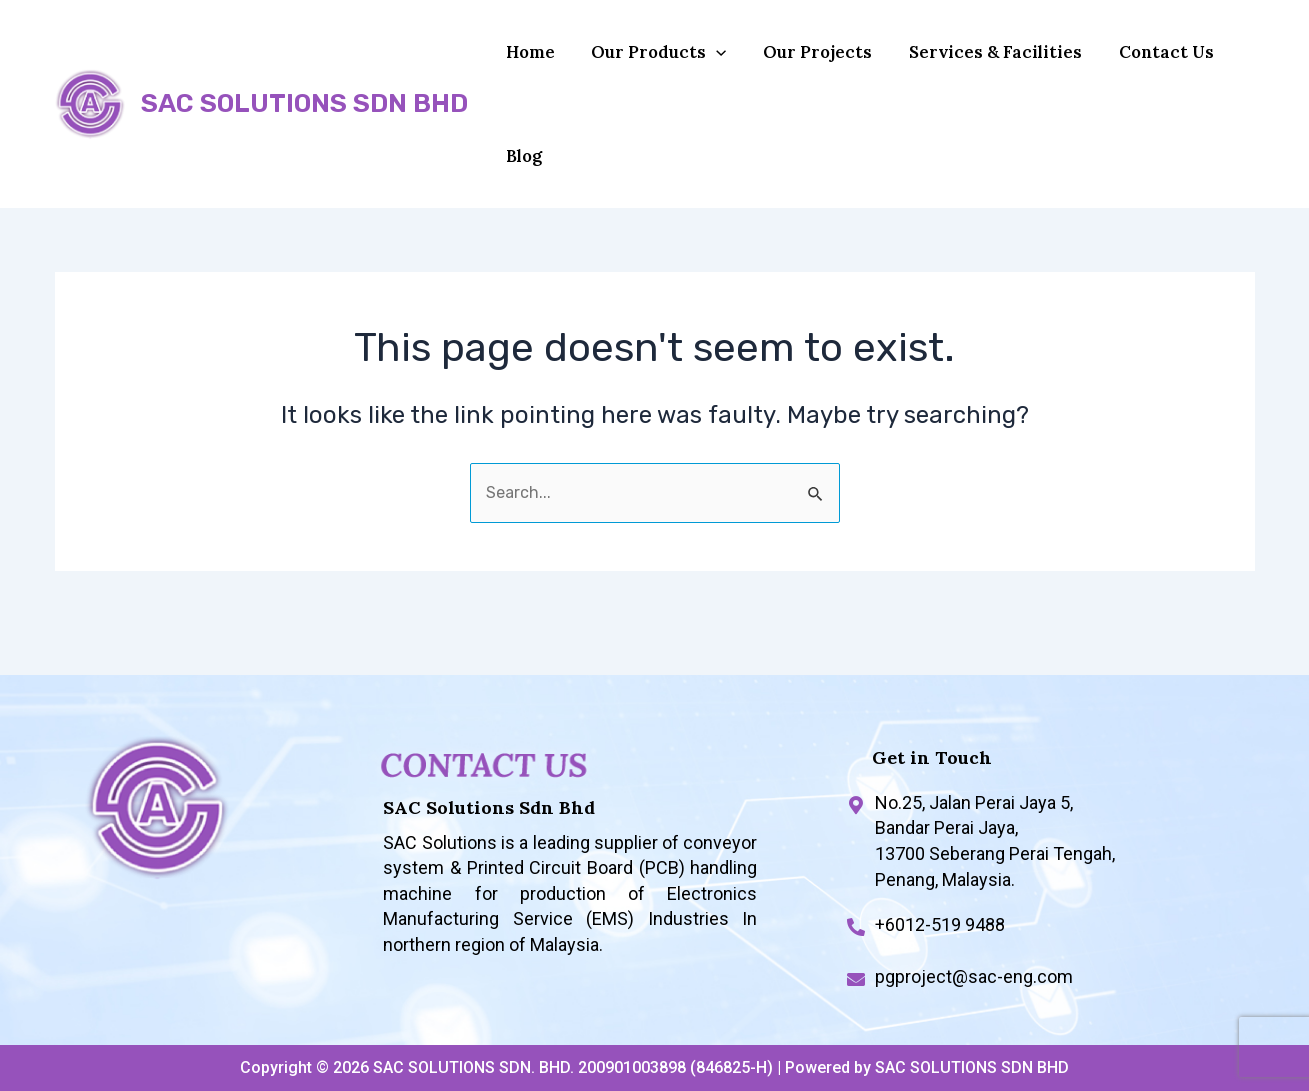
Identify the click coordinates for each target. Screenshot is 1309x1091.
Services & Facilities (972, 62)
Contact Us (1136, 62)
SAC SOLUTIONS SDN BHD (304, 123)
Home (527, 62)
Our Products (649, 62)
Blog (521, 186)
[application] (707, 62)
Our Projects (801, 62)
